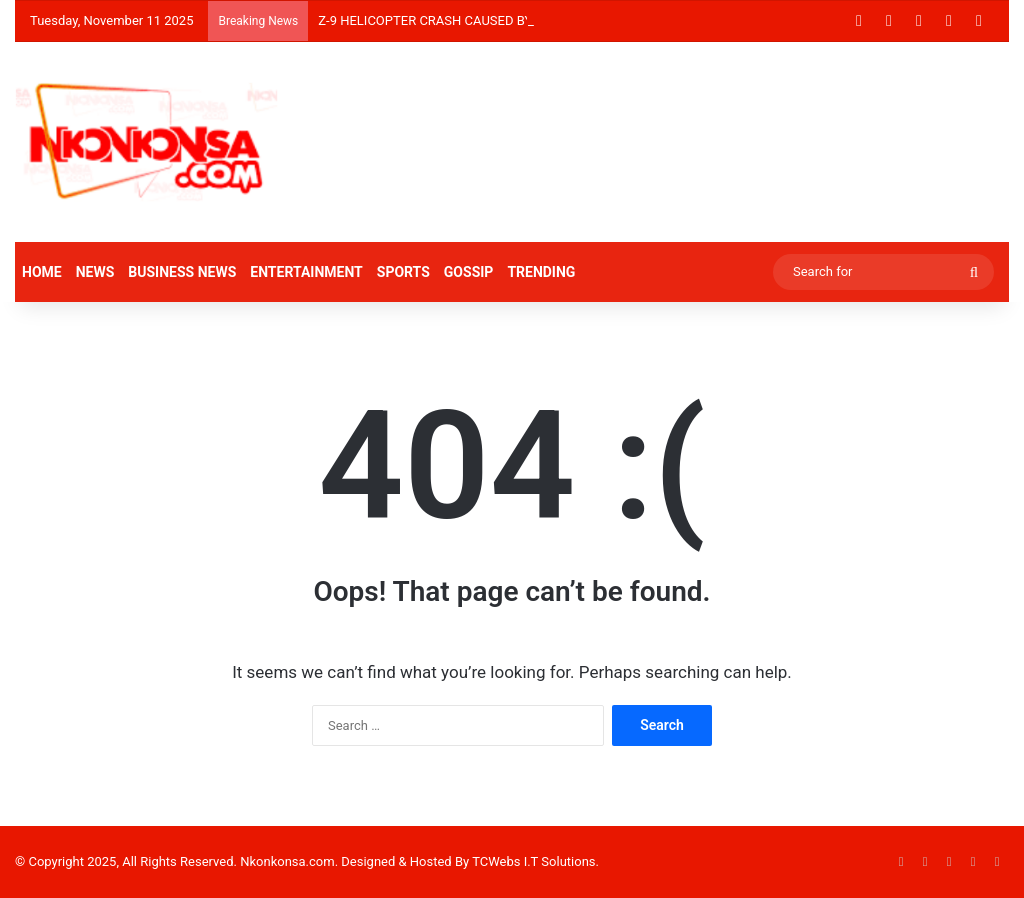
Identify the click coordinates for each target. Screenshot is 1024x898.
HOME (42, 272)
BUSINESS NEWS (182, 272)
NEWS (95, 272)
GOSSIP (469, 272)
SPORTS (403, 272)
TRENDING (541, 272)
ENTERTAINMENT (306, 272)
